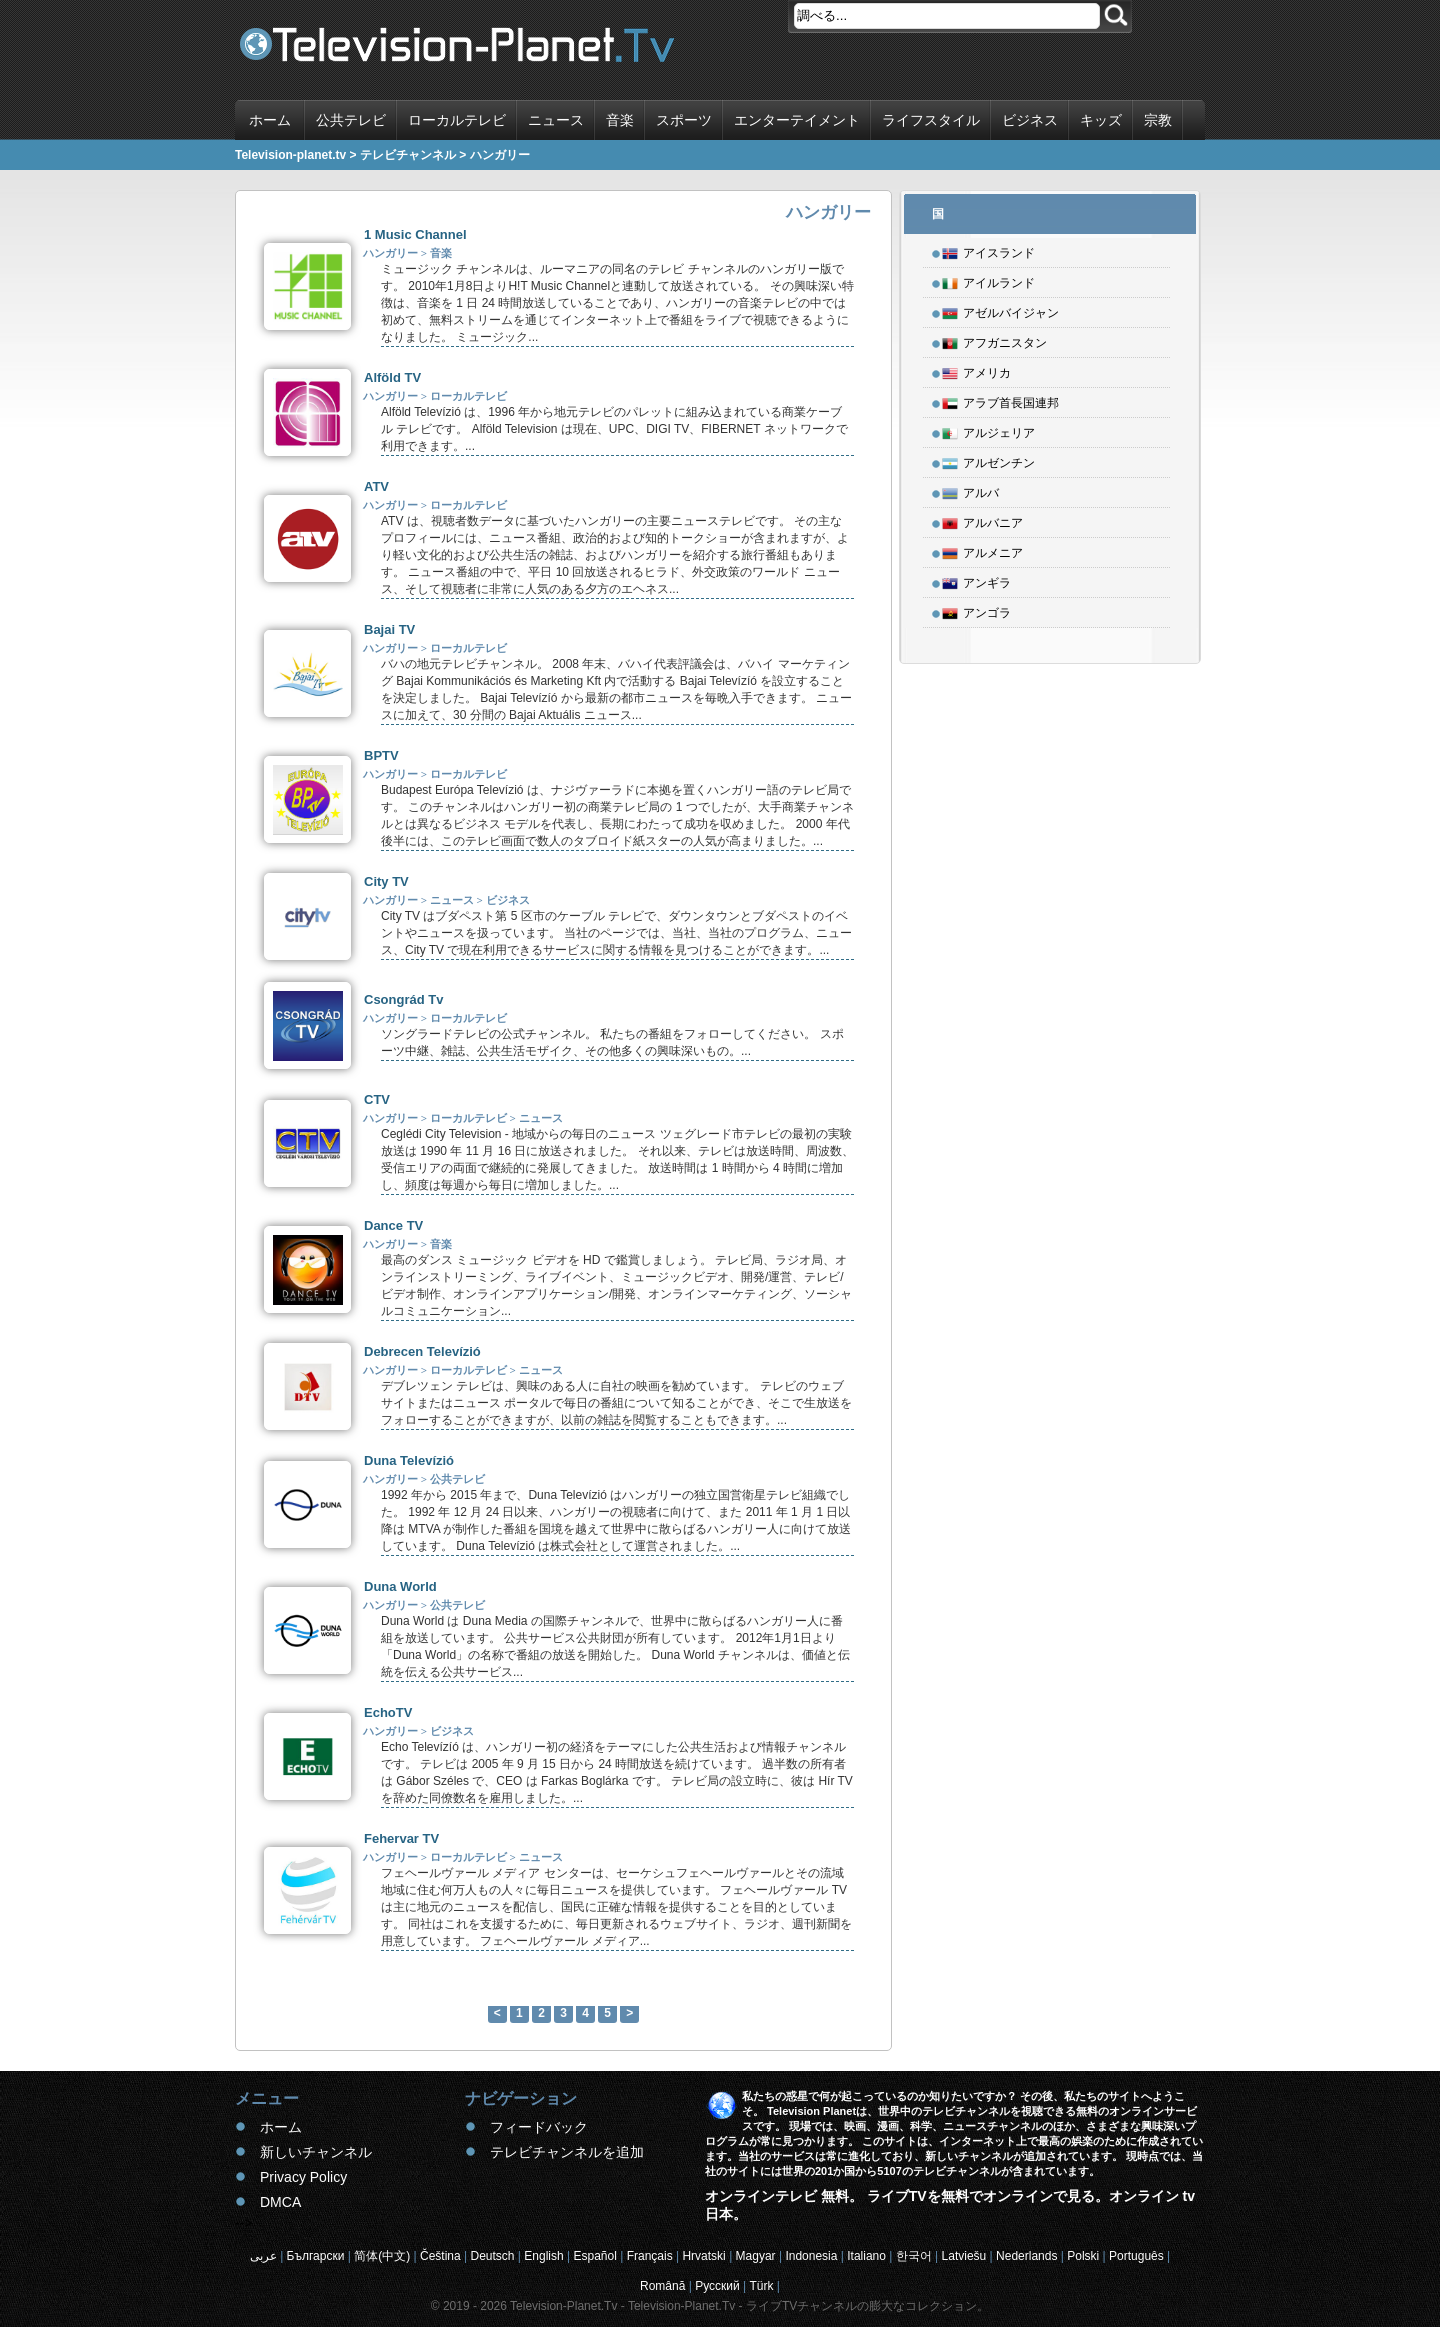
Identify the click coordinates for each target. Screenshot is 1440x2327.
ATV (376, 486)
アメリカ (976, 370)
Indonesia (811, 2256)
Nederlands (1026, 2256)
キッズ (1101, 120)
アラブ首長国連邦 (1000, 400)
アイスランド (988, 250)
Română (662, 2286)
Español (594, 2256)
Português (1136, 2256)
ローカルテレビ (457, 120)
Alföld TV (392, 377)
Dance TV (393, 1225)
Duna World (400, 1586)
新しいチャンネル (316, 2152)
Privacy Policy (303, 2177)
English (543, 2256)
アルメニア (982, 550)
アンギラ (976, 580)
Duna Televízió (409, 1460)
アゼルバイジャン (1000, 310)
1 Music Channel (415, 234)
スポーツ (684, 120)
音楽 (620, 120)
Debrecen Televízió (422, 1351)
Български (316, 2256)
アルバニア (982, 520)
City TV (386, 881)
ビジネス (1030, 120)
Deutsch (492, 2256)
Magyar (756, 2256)
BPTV (381, 755)
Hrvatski (703, 2256)
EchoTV (388, 1712)
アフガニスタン (994, 340)
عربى (263, 2256)
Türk (762, 2286)
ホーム (270, 120)
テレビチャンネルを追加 (567, 2152)
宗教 (1158, 120)
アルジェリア (988, 430)
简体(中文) (382, 2256)
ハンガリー (390, 253)
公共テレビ (351, 120)
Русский (717, 2286)
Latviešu (964, 2256)
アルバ (970, 490)
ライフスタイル (931, 120)
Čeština (440, 2256)
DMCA (280, 2202)
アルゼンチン (988, 460)
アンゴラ (976, 610)
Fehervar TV (401, 1838)
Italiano (866, 2256)
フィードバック (539, 2127)
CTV (377, 1099)
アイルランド (988, 280)
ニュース (556, 120)
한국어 (914, 2256)
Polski (1083, 2256)
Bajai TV (389, 629)
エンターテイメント (797, 120)
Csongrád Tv (403, 999)
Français (650, 2256)
